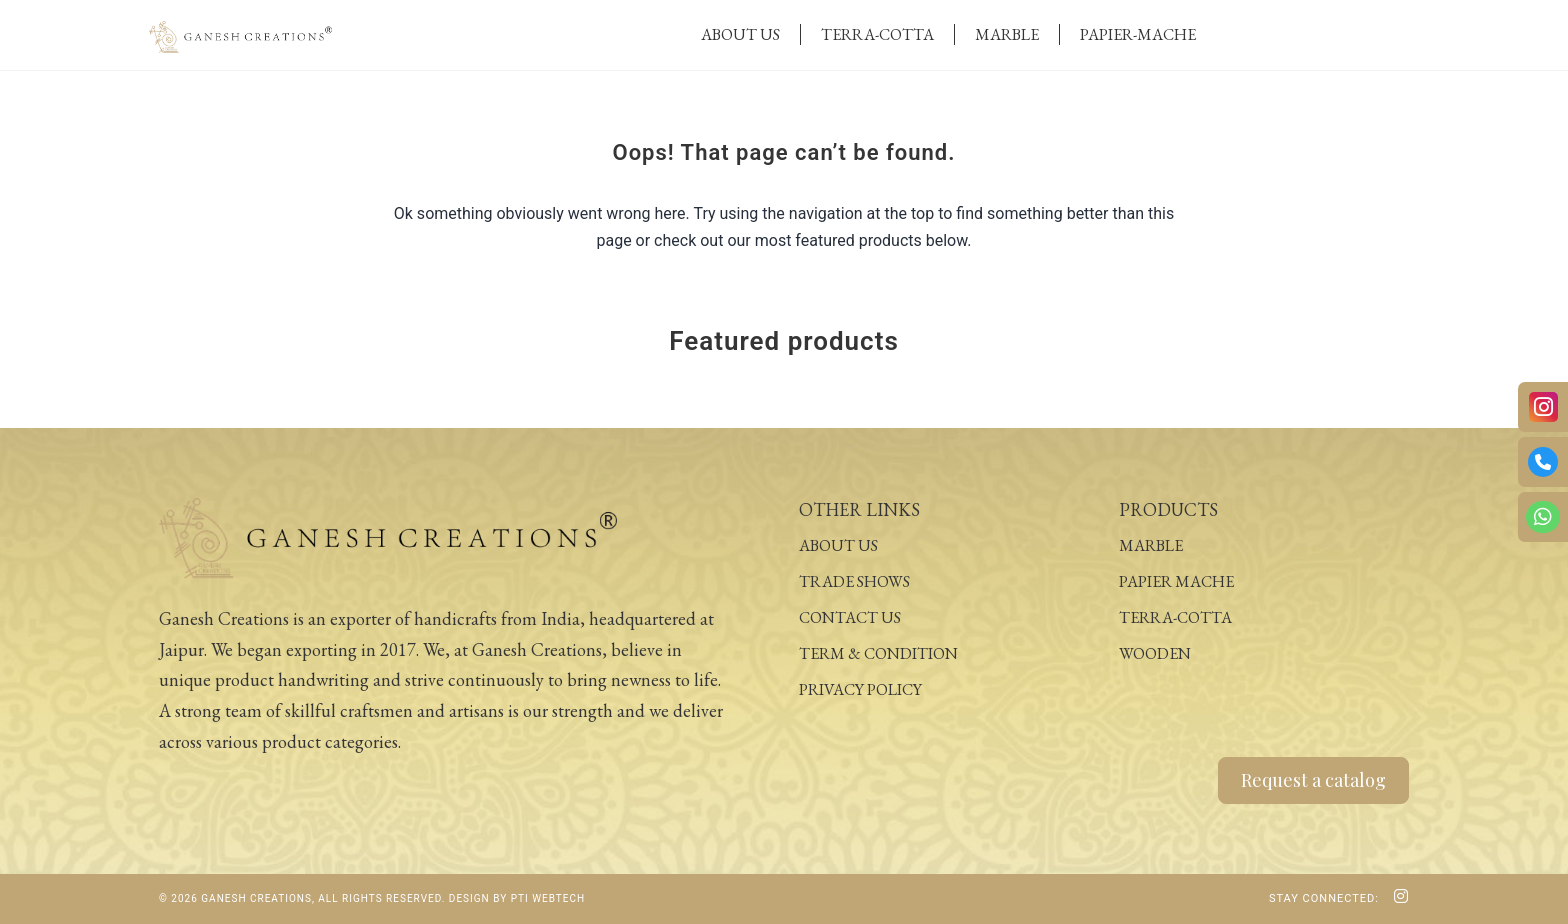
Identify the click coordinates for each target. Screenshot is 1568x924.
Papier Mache (1176, 581)
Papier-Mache (1138, 34)
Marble (1007, 34)
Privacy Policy (860, 689)
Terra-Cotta (877, 34)
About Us (740, 34)
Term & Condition (878, 653)
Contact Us (850, 617)
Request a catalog (1313, 780)
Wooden (1155, 653)
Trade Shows (854, 581)
